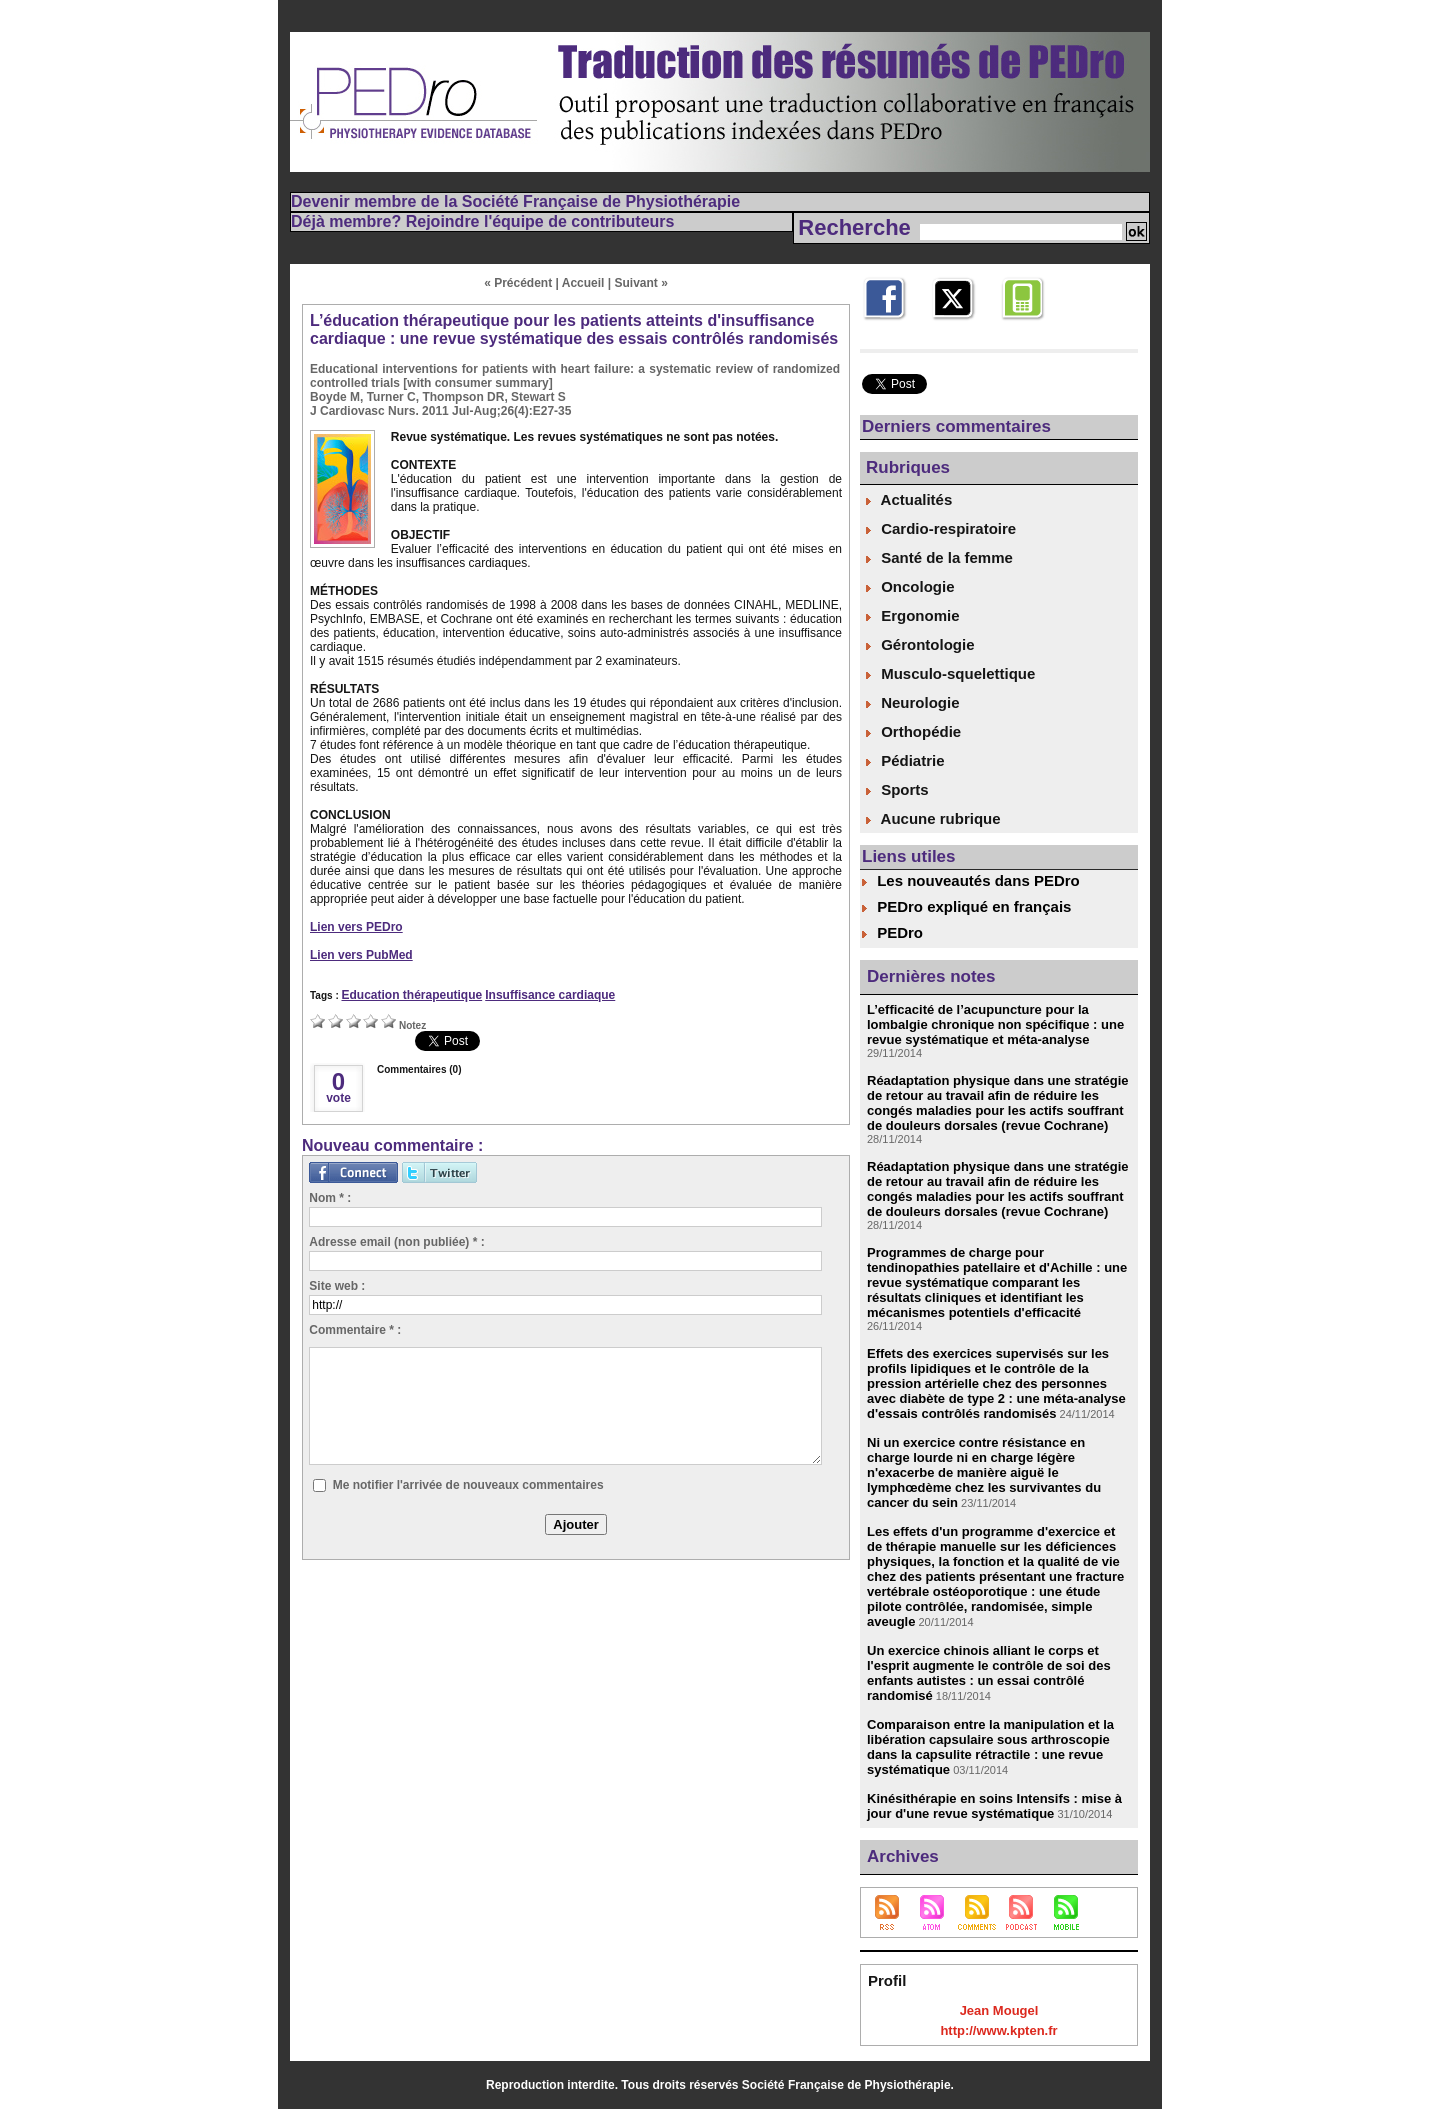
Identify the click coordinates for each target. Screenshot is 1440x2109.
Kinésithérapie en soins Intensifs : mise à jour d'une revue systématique (994, 1806)
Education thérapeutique (411, 995)
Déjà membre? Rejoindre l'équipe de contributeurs (482, 221)
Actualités (909, 499)
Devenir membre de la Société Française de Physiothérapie (515, 201)
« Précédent (518, 283)
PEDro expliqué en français (974, 906)
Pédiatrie (905, 760)
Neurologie (913, 702)
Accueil (583, 283)
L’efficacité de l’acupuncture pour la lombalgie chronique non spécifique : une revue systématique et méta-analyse (995, 1024)
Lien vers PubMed (361, 955)
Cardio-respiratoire (941, 528)
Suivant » (641, 283)
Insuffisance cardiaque (550, 995)
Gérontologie (920, 644)
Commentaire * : (355, 1330)
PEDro (900, 932)
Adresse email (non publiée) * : (396, 1242)
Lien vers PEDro (356, 927)
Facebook (892, 329)
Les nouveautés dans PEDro (978, 880)
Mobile (1020, 329)
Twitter (952, 329)
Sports (897, 789)
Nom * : (330, 1198)
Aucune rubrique (933, 818)
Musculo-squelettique (950, 673)
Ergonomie (913, 615)
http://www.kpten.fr (998, 2030)
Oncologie (910, 586)
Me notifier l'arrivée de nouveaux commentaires (468, 1485)
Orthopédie (913, 731)
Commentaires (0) (419, 1069)
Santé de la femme (939, 557)
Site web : (337, 1286)
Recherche (857, 227)
